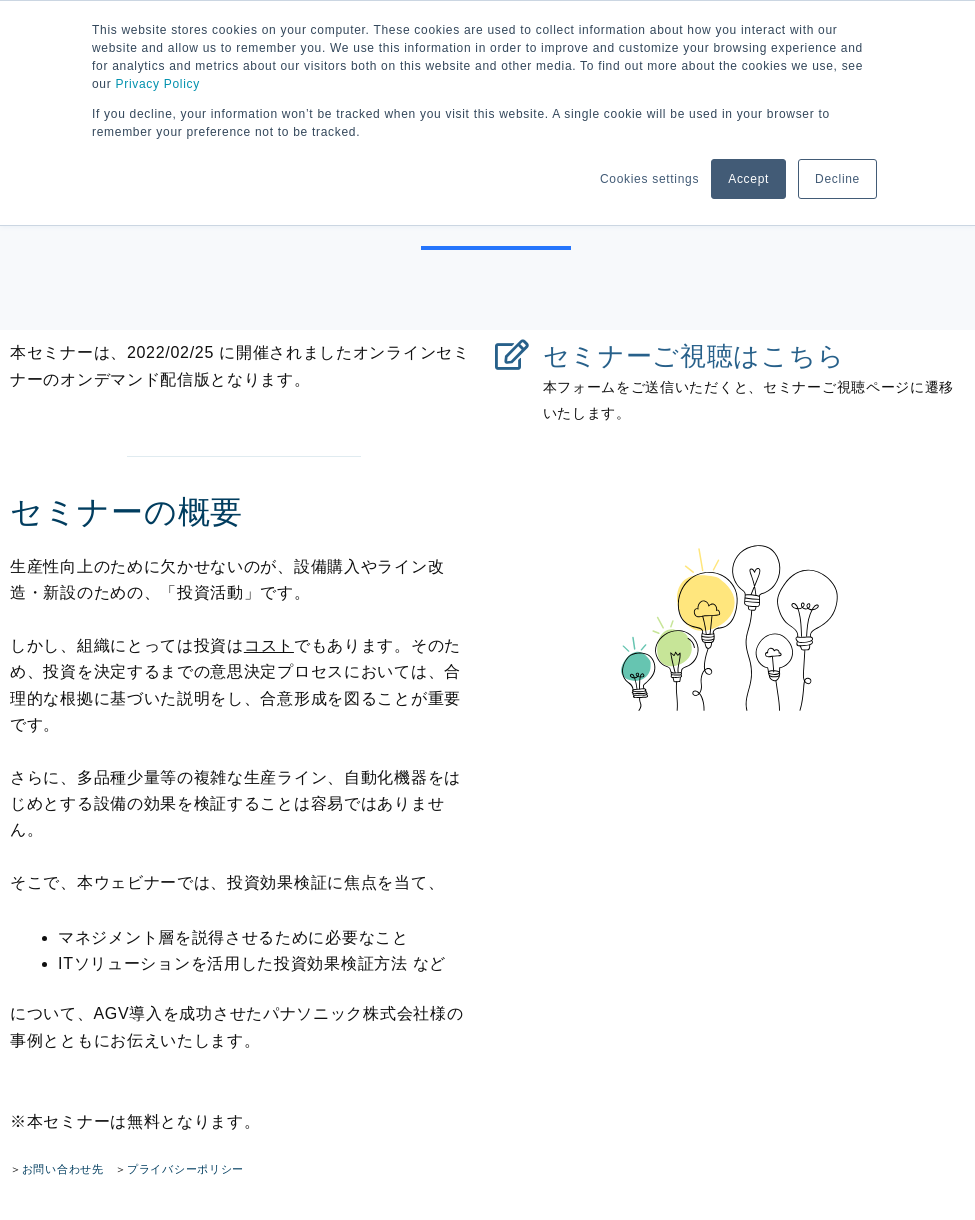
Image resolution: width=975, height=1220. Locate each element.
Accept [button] (748, 179)
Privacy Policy (157, 84)
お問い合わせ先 (63, 1169)
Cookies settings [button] (649, 179)
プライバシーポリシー (185, 1169)
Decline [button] (837, 179)
